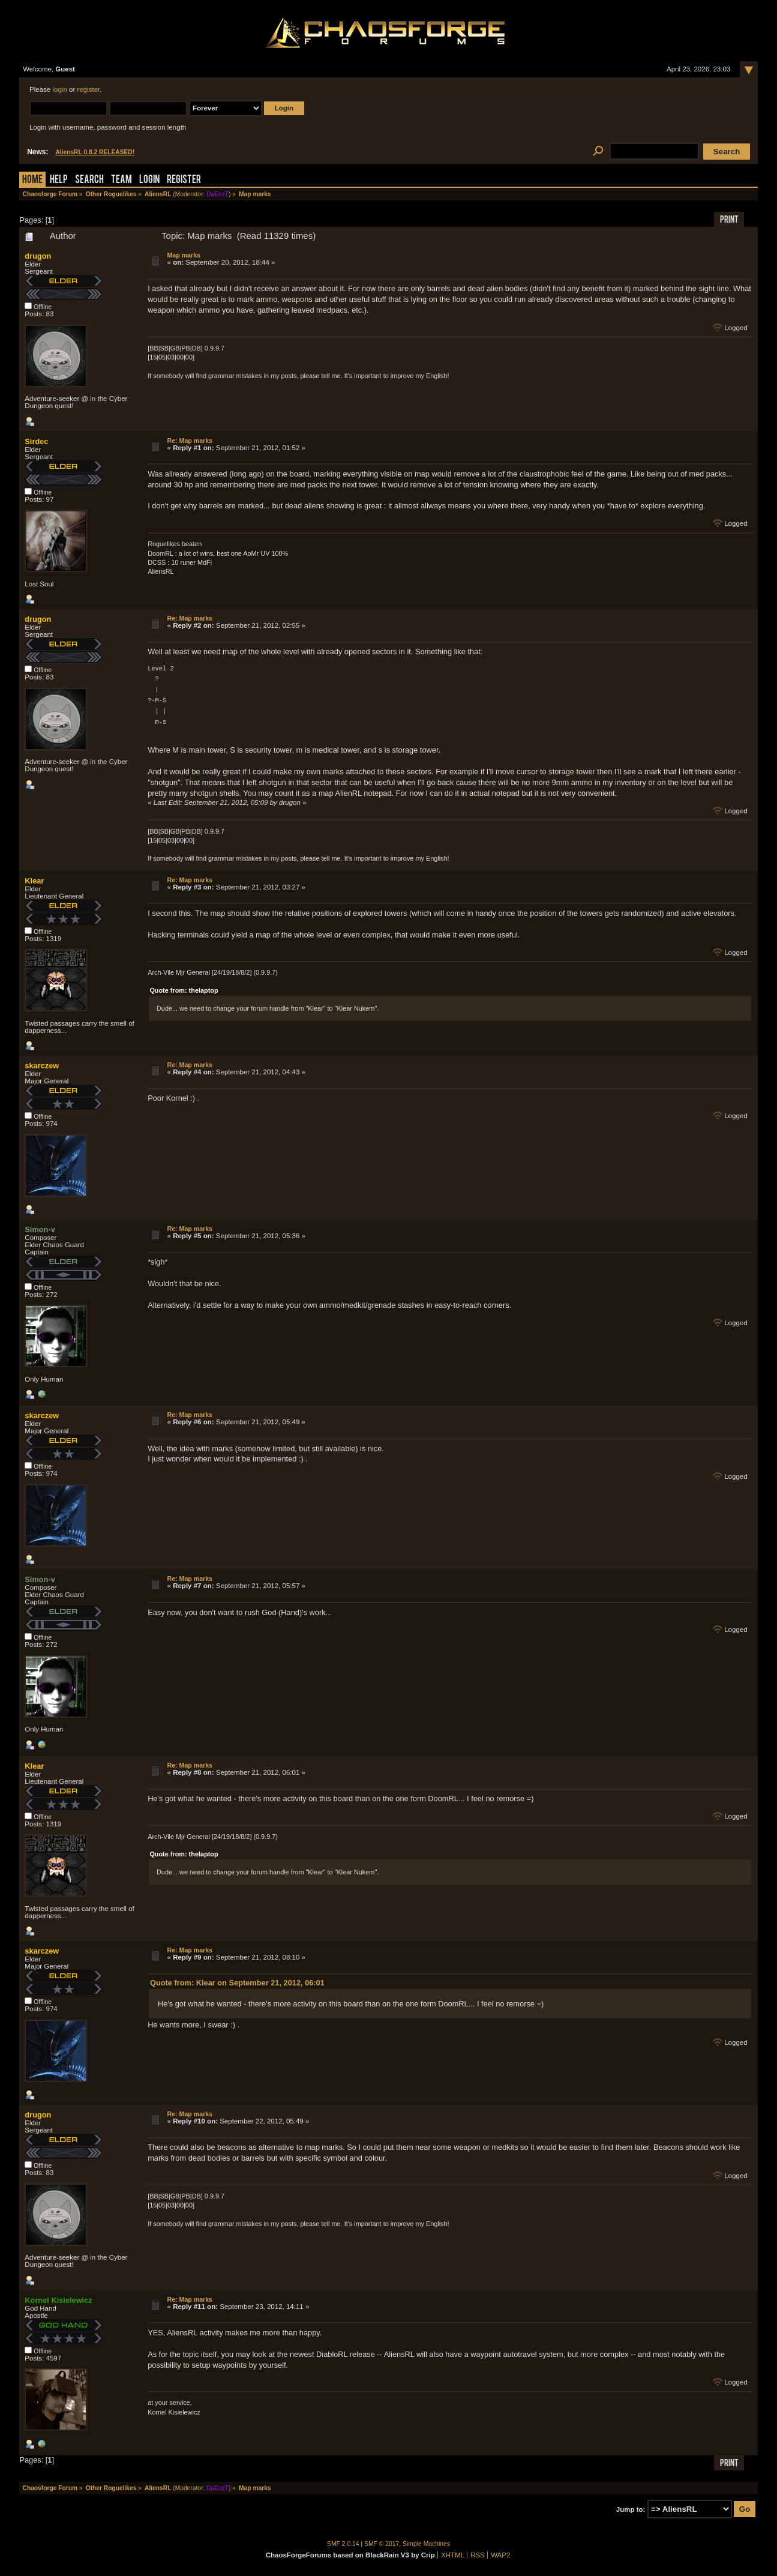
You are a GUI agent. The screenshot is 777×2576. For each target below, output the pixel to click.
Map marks (183, 255)
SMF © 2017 (381, 2544)
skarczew (42, 1065)
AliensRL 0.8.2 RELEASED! (94, 152)
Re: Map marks (189, 440)
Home (32, 180)
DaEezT (217, 194)
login (59, 89)
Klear (34, 880)
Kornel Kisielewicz (58, 2300)
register (88, 89)
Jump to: (631, 2509)
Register (184, 180)
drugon (38, 255)
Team (121, 180)
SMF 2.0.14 (343, 2544)
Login (149, 180)
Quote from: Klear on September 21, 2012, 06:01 (237, 1982)
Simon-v (40, 1229)
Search (89, 180)
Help (59, 180)
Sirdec (36, 441)
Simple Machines (426, 2544)
